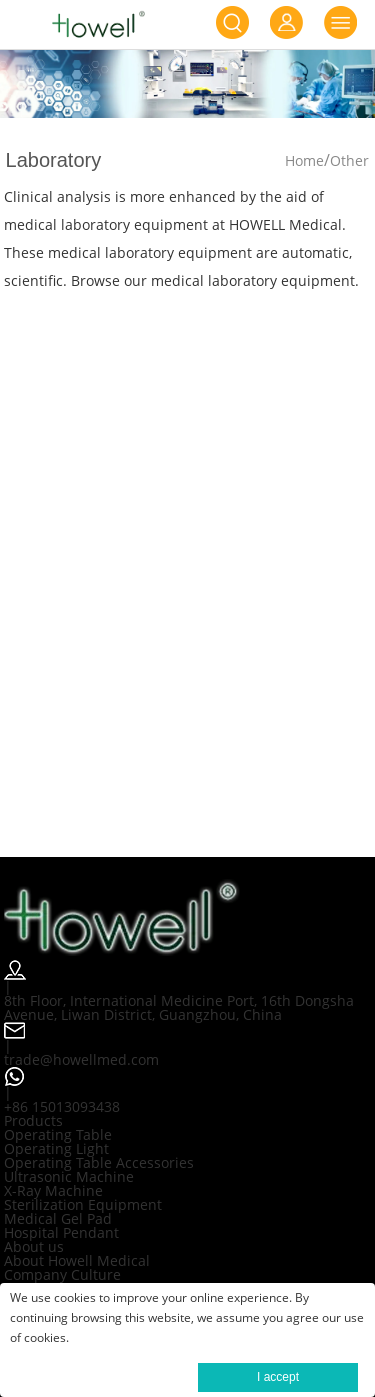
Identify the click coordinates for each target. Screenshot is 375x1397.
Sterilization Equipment (83, 1204)
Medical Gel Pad (58, 1218)
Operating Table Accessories (99, 1162)
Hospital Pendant (61, 1232)
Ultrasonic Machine (69, 1176)
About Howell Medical (77, 1260)
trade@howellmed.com (81, 1059)
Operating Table (58, 1134)
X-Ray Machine (53, 1190)
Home (304, 160)
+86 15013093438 (62, 1106)
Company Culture (62, 1274)
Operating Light (56, 1148)
